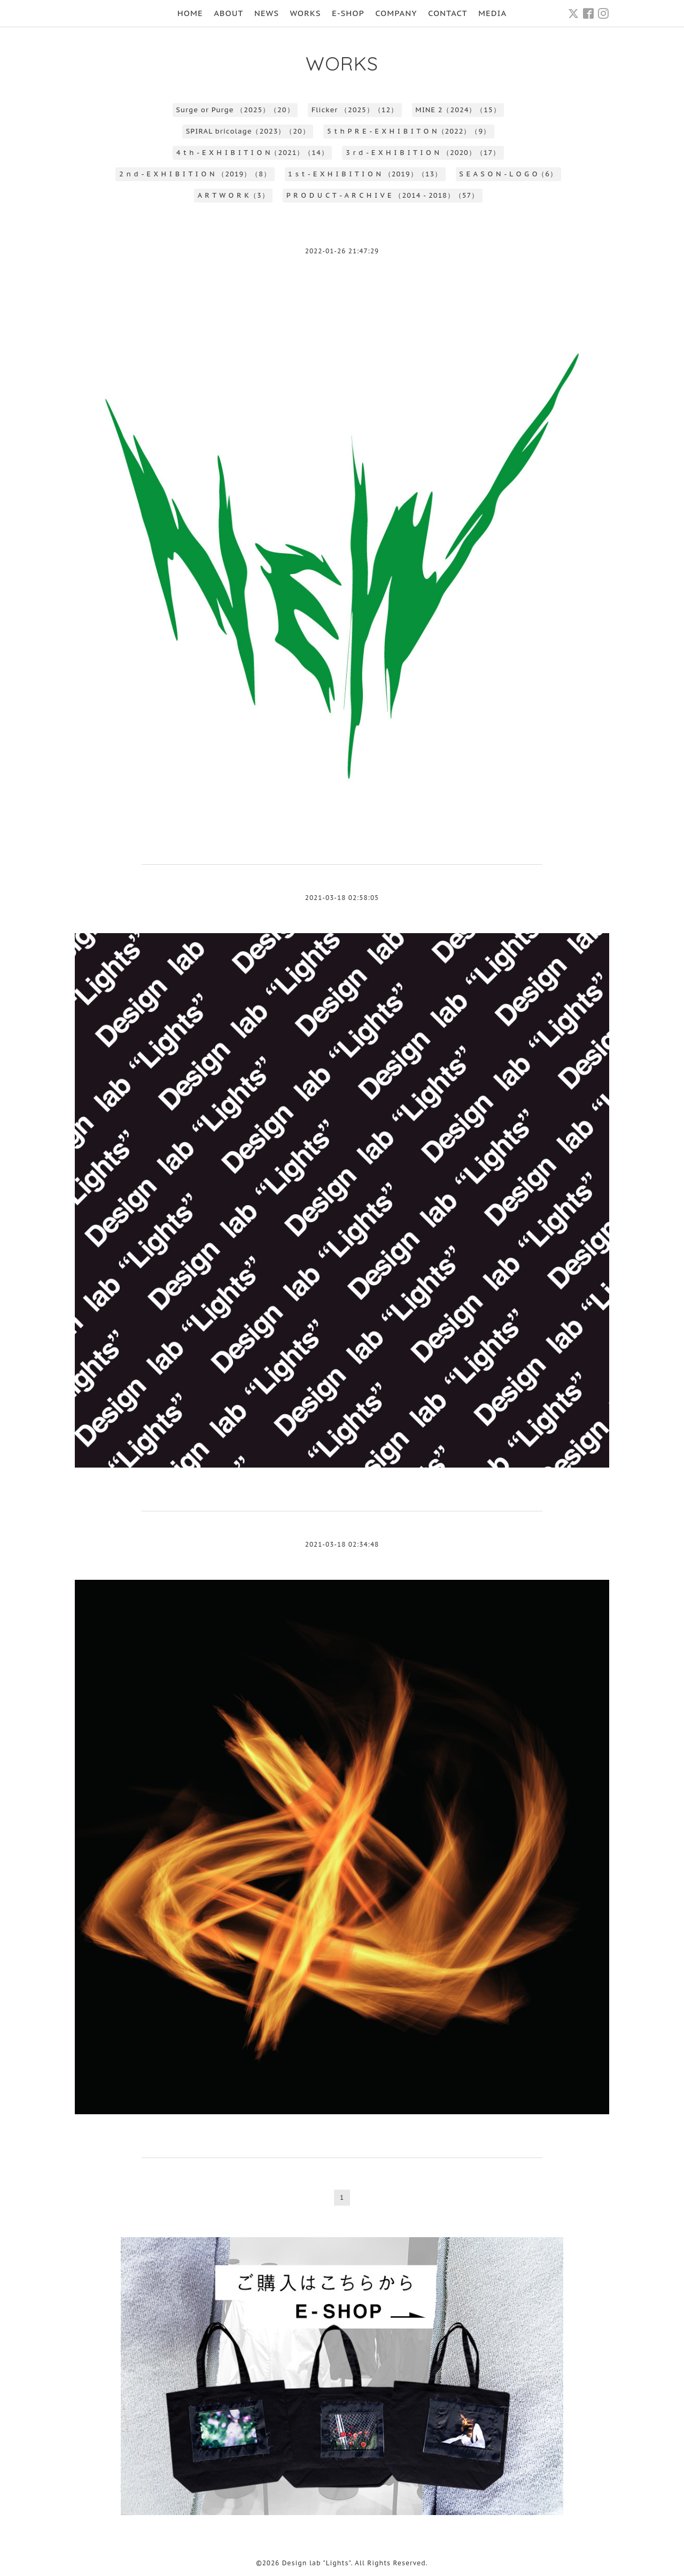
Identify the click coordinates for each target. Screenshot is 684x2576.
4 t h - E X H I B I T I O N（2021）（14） (252, 152)
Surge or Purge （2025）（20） (235, 109)
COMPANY (396, 13)
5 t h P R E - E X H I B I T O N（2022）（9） (409, 131)
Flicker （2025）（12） (355, 109)
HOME (190, 13)
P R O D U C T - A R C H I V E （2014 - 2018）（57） (382, 195)
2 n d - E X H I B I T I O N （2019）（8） (195, 174)
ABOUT (228, 13)
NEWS (266, 13)
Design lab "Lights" (316, 2563)
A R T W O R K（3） (233, 195)
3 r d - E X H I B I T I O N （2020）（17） (423, 152)
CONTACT (448, 13)
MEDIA (492, 13)
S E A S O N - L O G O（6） (508, 174)
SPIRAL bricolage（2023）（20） (248, 131)
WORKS (305, 13)
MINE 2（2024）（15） (457, 109)
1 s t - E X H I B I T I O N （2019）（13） (365, 174)
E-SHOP (348, 13)
